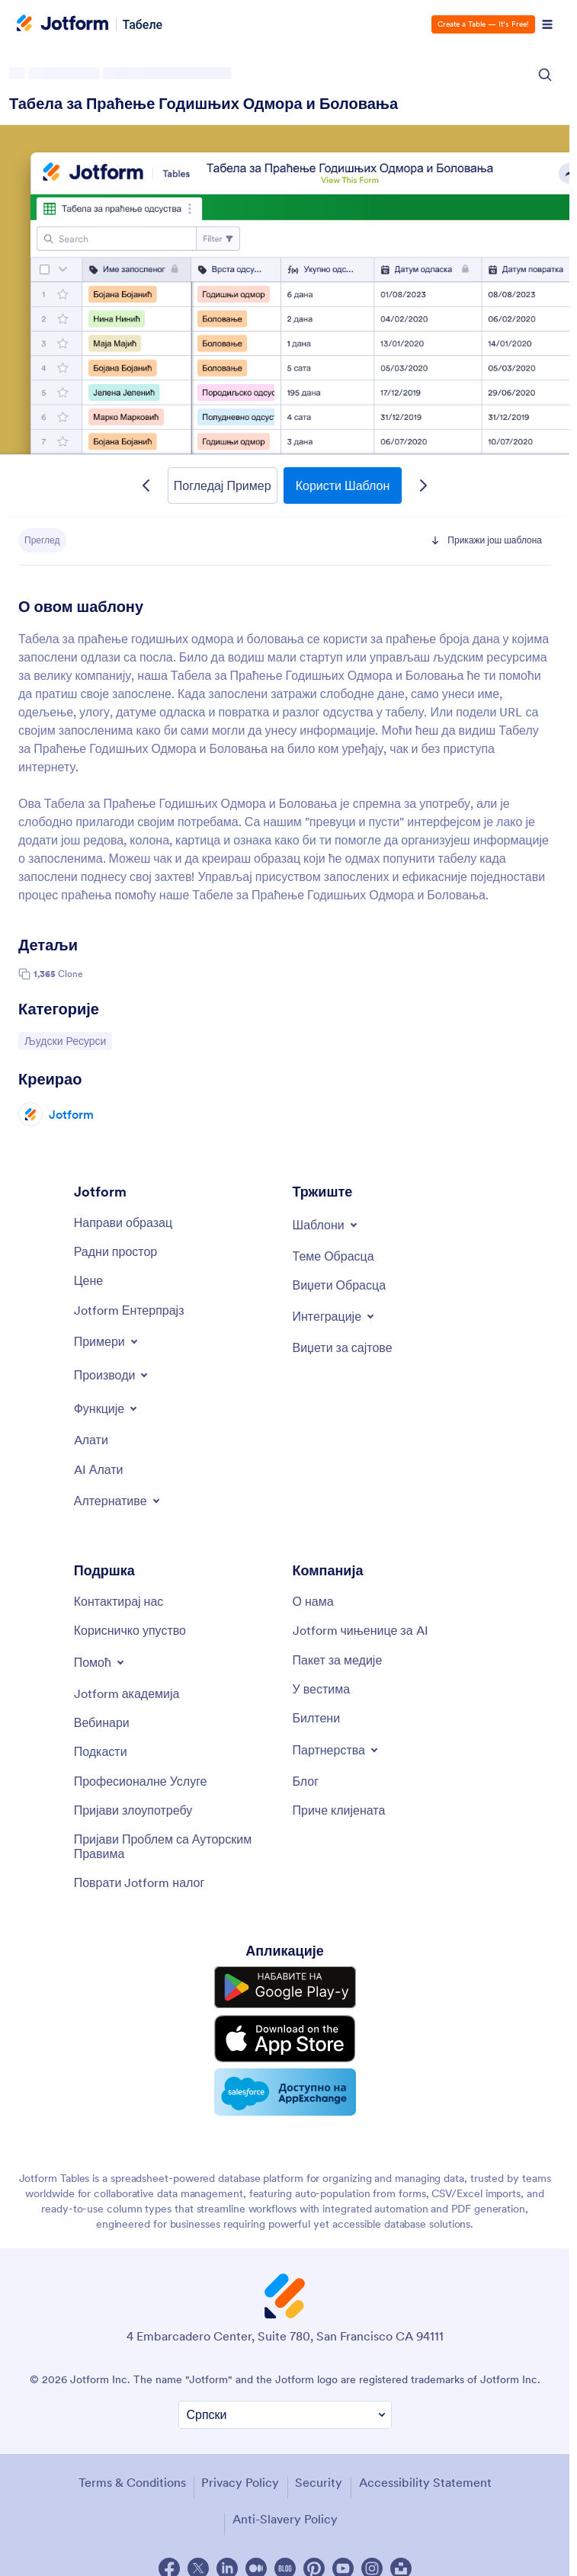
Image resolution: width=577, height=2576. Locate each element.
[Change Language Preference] (285, 2415)
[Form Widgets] (339, 1284)
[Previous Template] (146, 485)
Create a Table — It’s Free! (483, 24)
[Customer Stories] (339, 1810)
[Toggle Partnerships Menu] (336, 1750)
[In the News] (322, 1688)
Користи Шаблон (343, 485)
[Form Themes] (333, 1256)
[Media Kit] (338, 1659)
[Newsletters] (317, 1717)
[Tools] (91, 1439)
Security (318, 2482)
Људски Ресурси (65, 1040)
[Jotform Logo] (62, 24)
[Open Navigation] (547, 24)
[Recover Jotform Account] (139, 1882)
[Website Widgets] (343, 1347)
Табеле (143, 24)
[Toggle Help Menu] (100, 1662)
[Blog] (306, 1781)
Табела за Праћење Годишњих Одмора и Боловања (203, 104)
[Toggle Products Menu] (112, 1375)
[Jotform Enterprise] (129, 1310)
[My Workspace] (116, 1251)
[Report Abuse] (133, 1810)
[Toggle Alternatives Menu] (118, 1500)
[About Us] (313, 1601)
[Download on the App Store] (285, 2038)
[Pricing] (88, 1280)
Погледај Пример (222, 485)
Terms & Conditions (132, 2482)
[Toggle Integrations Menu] (335, 1316)
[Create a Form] (123, 1222)
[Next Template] (423, 485)
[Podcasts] (100, 1751)
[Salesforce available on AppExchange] (285, 2092)
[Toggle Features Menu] (107, 1408)
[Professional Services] (140, 1781)
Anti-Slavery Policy (285, 2518)
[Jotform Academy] (127, 1693)
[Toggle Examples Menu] (107, 1341)
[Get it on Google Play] (285, 1987)
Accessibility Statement (425, 2482)
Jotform (71, 1114)
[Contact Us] (119, 1601)
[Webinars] (102, 1722)
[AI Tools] (98, 1469)
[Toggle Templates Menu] (326, 1225)
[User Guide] (130, 1630)
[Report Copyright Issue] (175, 1846)
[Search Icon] (545, 74)
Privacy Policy (240, 2482)
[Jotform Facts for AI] (360, 1630)
